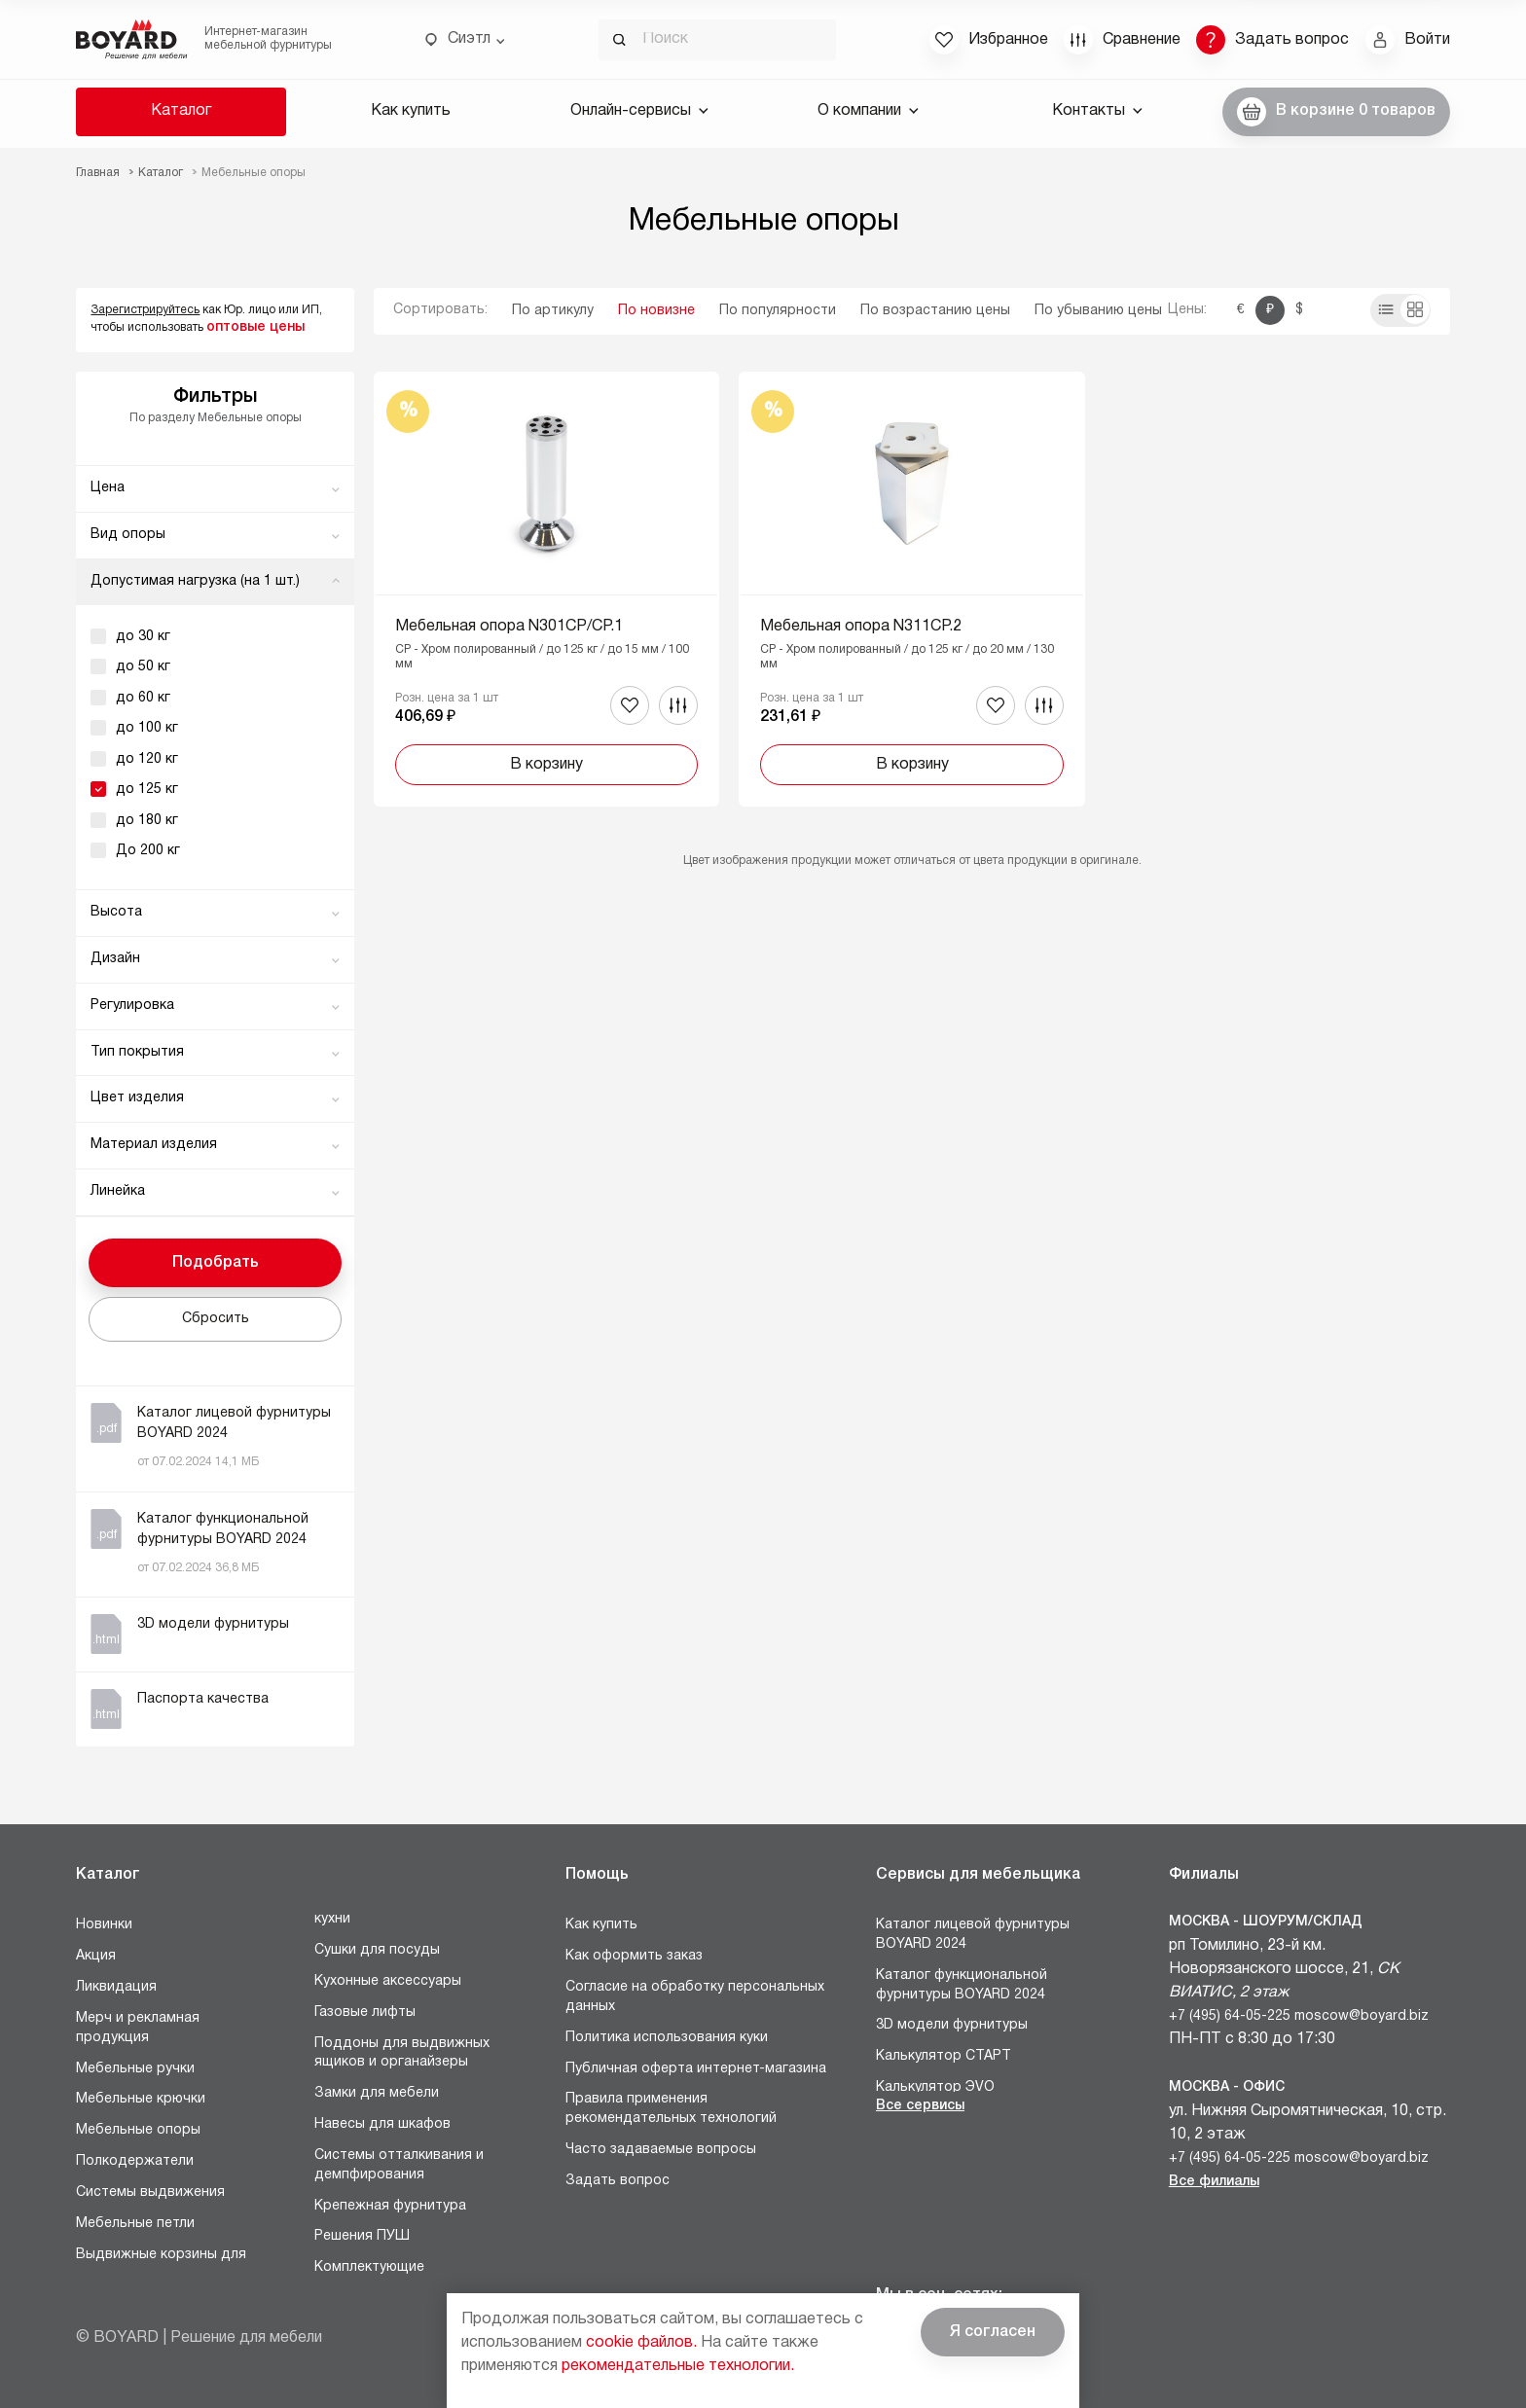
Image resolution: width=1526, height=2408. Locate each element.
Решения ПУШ (362, 2236)
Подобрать (215, 1263)
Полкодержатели (135, 2161)
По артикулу (553, 311)
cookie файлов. (641, 2343)
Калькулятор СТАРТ (943, 2056)
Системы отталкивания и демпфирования (399, 2165)
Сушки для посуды (377, 1950)
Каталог (181, 111)
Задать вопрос (617, 2180)
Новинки (104, 1925)
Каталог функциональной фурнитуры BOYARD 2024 (961, 1985)
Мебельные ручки (135, 2069)
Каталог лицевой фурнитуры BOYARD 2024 (973, 1935)
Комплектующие (369, 2267)
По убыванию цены (1098, 311)
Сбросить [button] (215, 1318)
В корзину (546, 765)
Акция (96, 1956)
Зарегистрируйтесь (145, 310)
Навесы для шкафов (382, 2124)
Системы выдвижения (150, 2192)
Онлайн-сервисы (639, 111)
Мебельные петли (135, 2223)
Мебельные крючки (140, 2099)
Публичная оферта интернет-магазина (695, 2069)
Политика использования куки (666, 2037)
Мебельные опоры (138, 2130)
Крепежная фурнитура (390, 2206)
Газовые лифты (365, 2012)
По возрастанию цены (935, 311)
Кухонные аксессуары (387, 1981)
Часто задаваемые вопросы (660, 2149)
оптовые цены (255, 327)
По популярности (777, 311)
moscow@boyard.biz (1361, 2016)
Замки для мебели (376, 2093)
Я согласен (993, 2332)
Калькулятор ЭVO (935, 2087)
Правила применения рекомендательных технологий (671, 2109)
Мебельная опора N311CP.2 (861, 626)
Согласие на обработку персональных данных (694, 1997)
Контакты (1097, 111)
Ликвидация (116, 1987)
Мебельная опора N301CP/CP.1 (509, 626)
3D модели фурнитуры (952, 2025)
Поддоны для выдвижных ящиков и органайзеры (402, 2053)
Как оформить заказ (634, 1956)
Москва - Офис (1227, 2087)
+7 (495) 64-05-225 (1229, 2016)
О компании (868, 111)
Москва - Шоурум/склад (1265, 1922)
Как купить (411, 111)
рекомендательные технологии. (678, 2366)
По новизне (656, 311)
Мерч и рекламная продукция (138, 2028)
